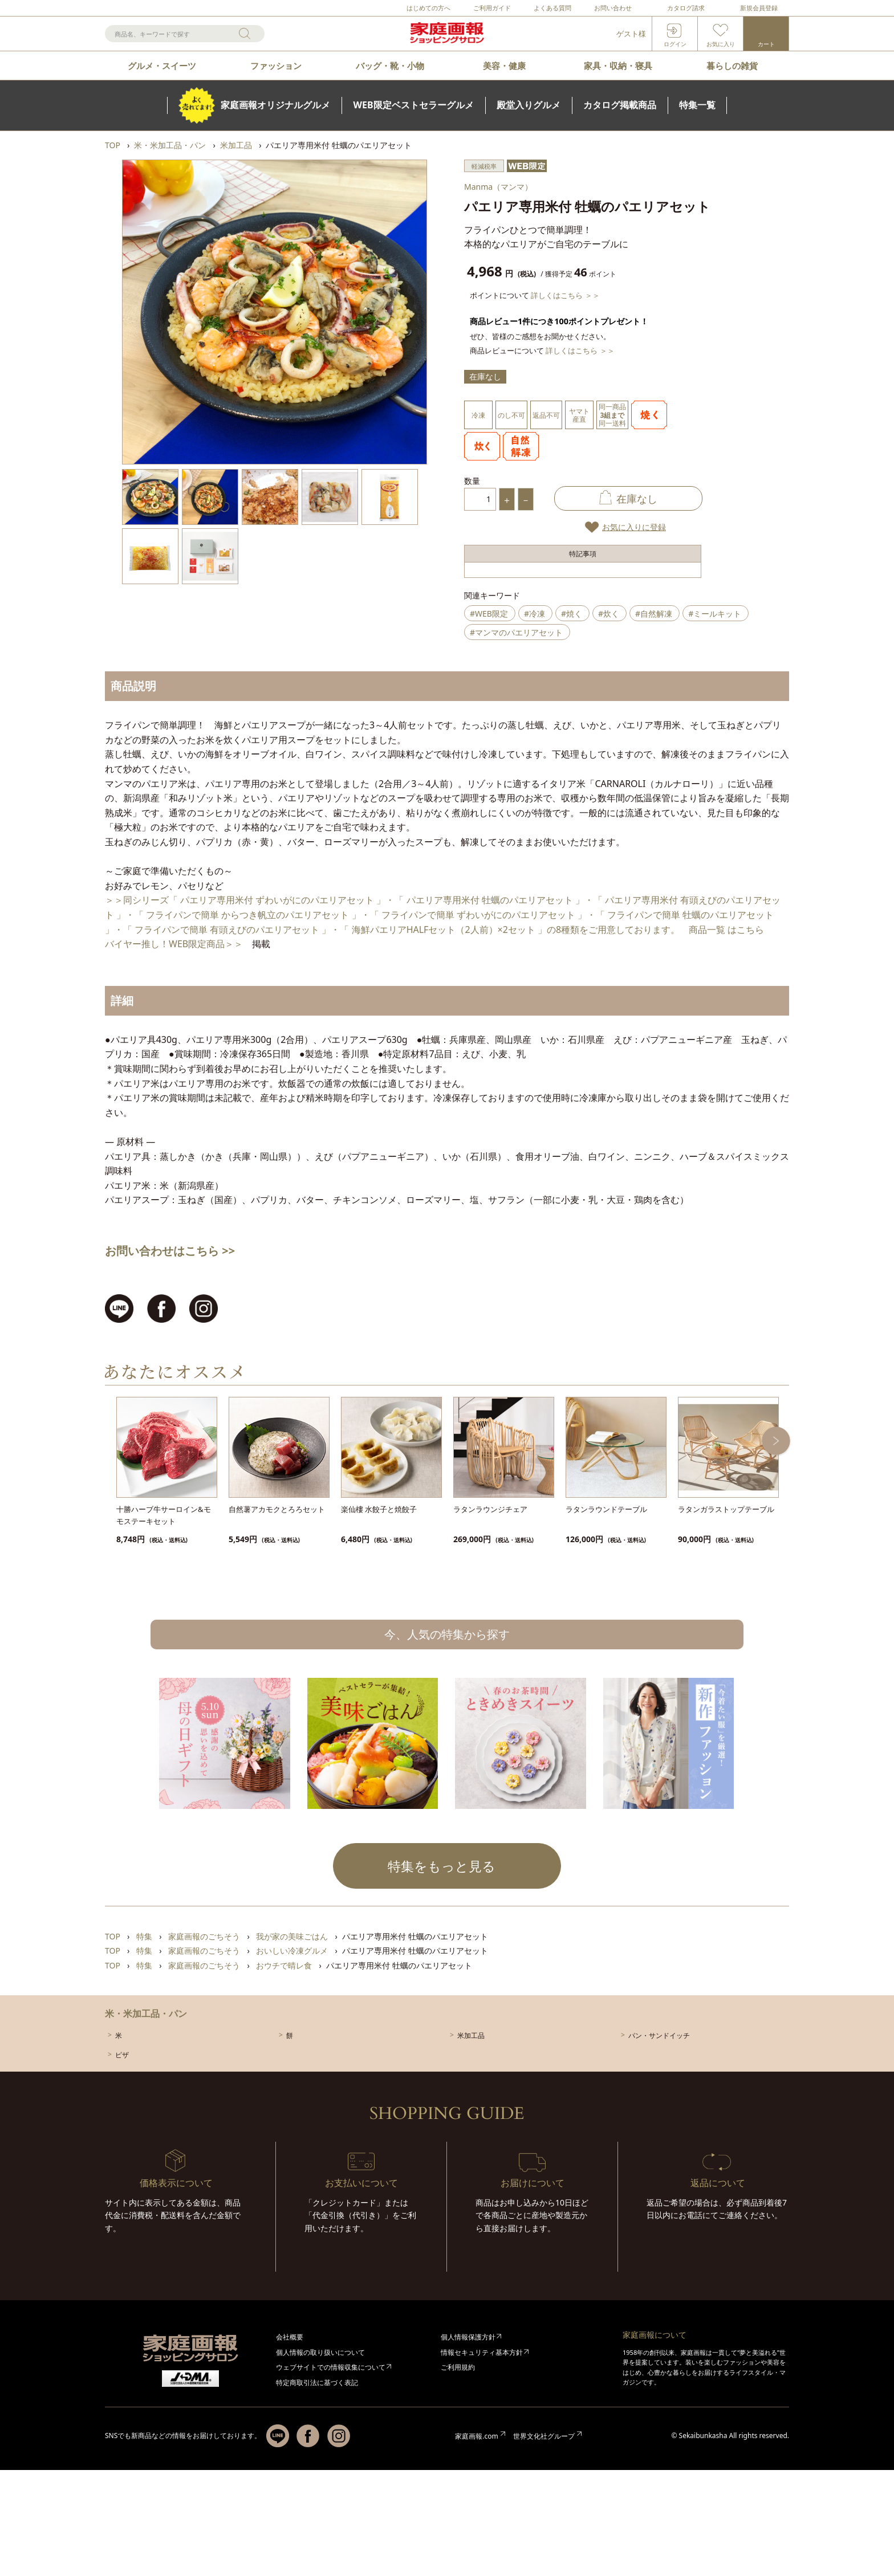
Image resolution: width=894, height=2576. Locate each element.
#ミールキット (714, 613)
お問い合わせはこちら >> (170, 1250)
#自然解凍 (653, 613)
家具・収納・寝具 (618, 65)
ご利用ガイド (492, 7)
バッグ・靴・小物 (390, 65)
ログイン (675, 44)
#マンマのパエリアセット (516, 632)
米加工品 (471, 2035)
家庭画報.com (476, 2436)
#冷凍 (534, 613)
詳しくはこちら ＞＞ (565, 295)
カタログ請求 (686, 7)
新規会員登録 (759, 7)
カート (766, 44)
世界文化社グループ (544, 2436)
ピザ (122, 2055)
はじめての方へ (428, 7)
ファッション (276, 65)
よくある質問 (552, 7)
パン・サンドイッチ (659, 2035)
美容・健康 (504, 65)
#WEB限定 (489, 613)
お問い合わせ (613, 7)
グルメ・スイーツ (162, 65)
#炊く (608, 613)
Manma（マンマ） (498, 186)
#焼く (571, 613)
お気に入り (720, 44)
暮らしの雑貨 (732, 65)
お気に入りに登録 (634, 526)
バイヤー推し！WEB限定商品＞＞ (174, 944)
